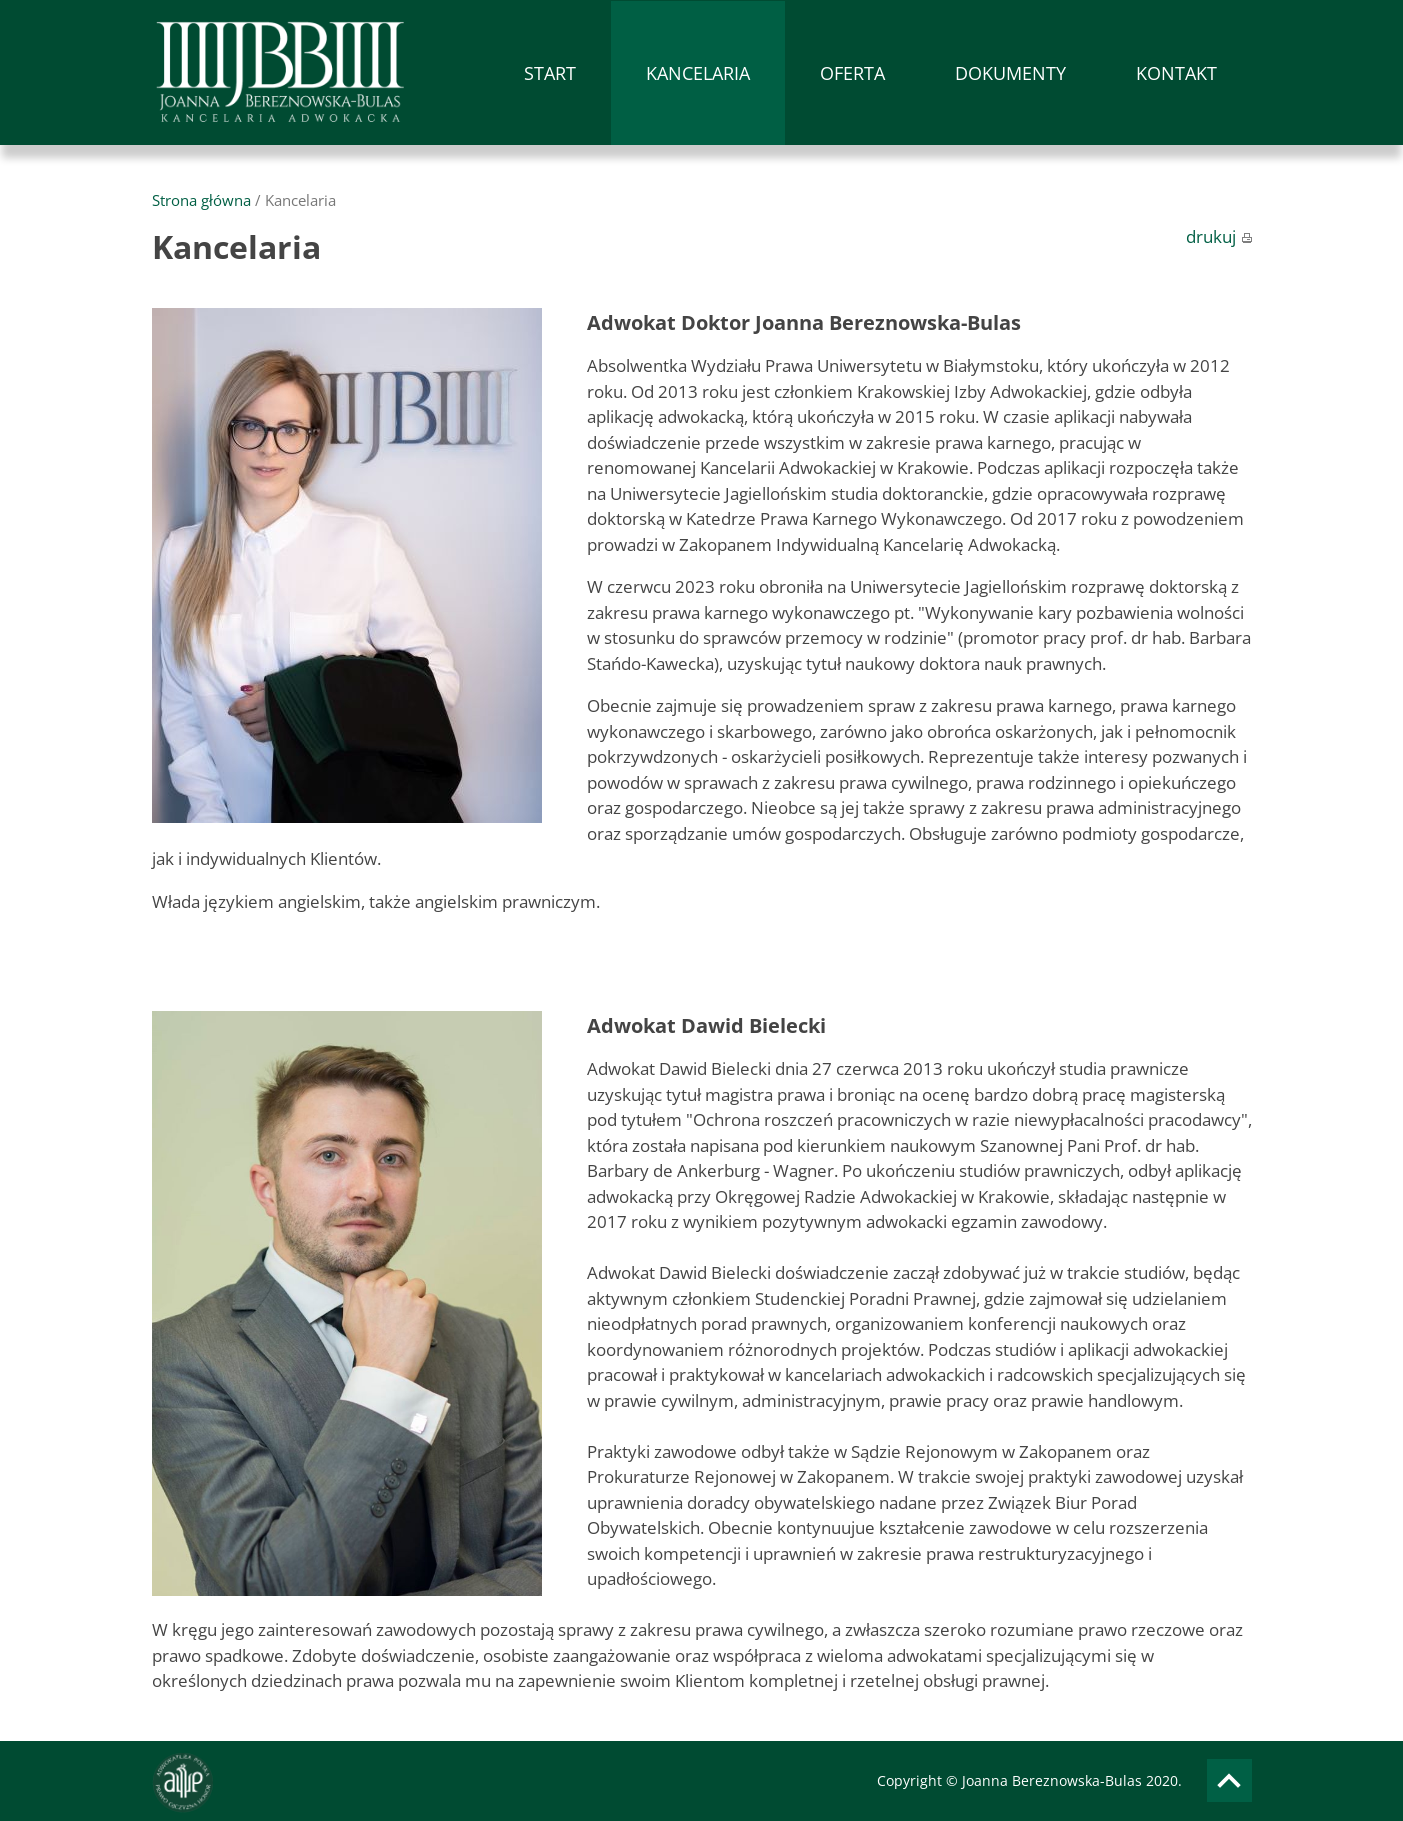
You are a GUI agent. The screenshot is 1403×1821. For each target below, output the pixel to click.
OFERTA (852, 73)
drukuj (1219, 236)
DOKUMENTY (1010, 73)
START (550, 73)
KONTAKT (1176, 73)
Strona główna (201, 200)
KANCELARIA (698, 73)
